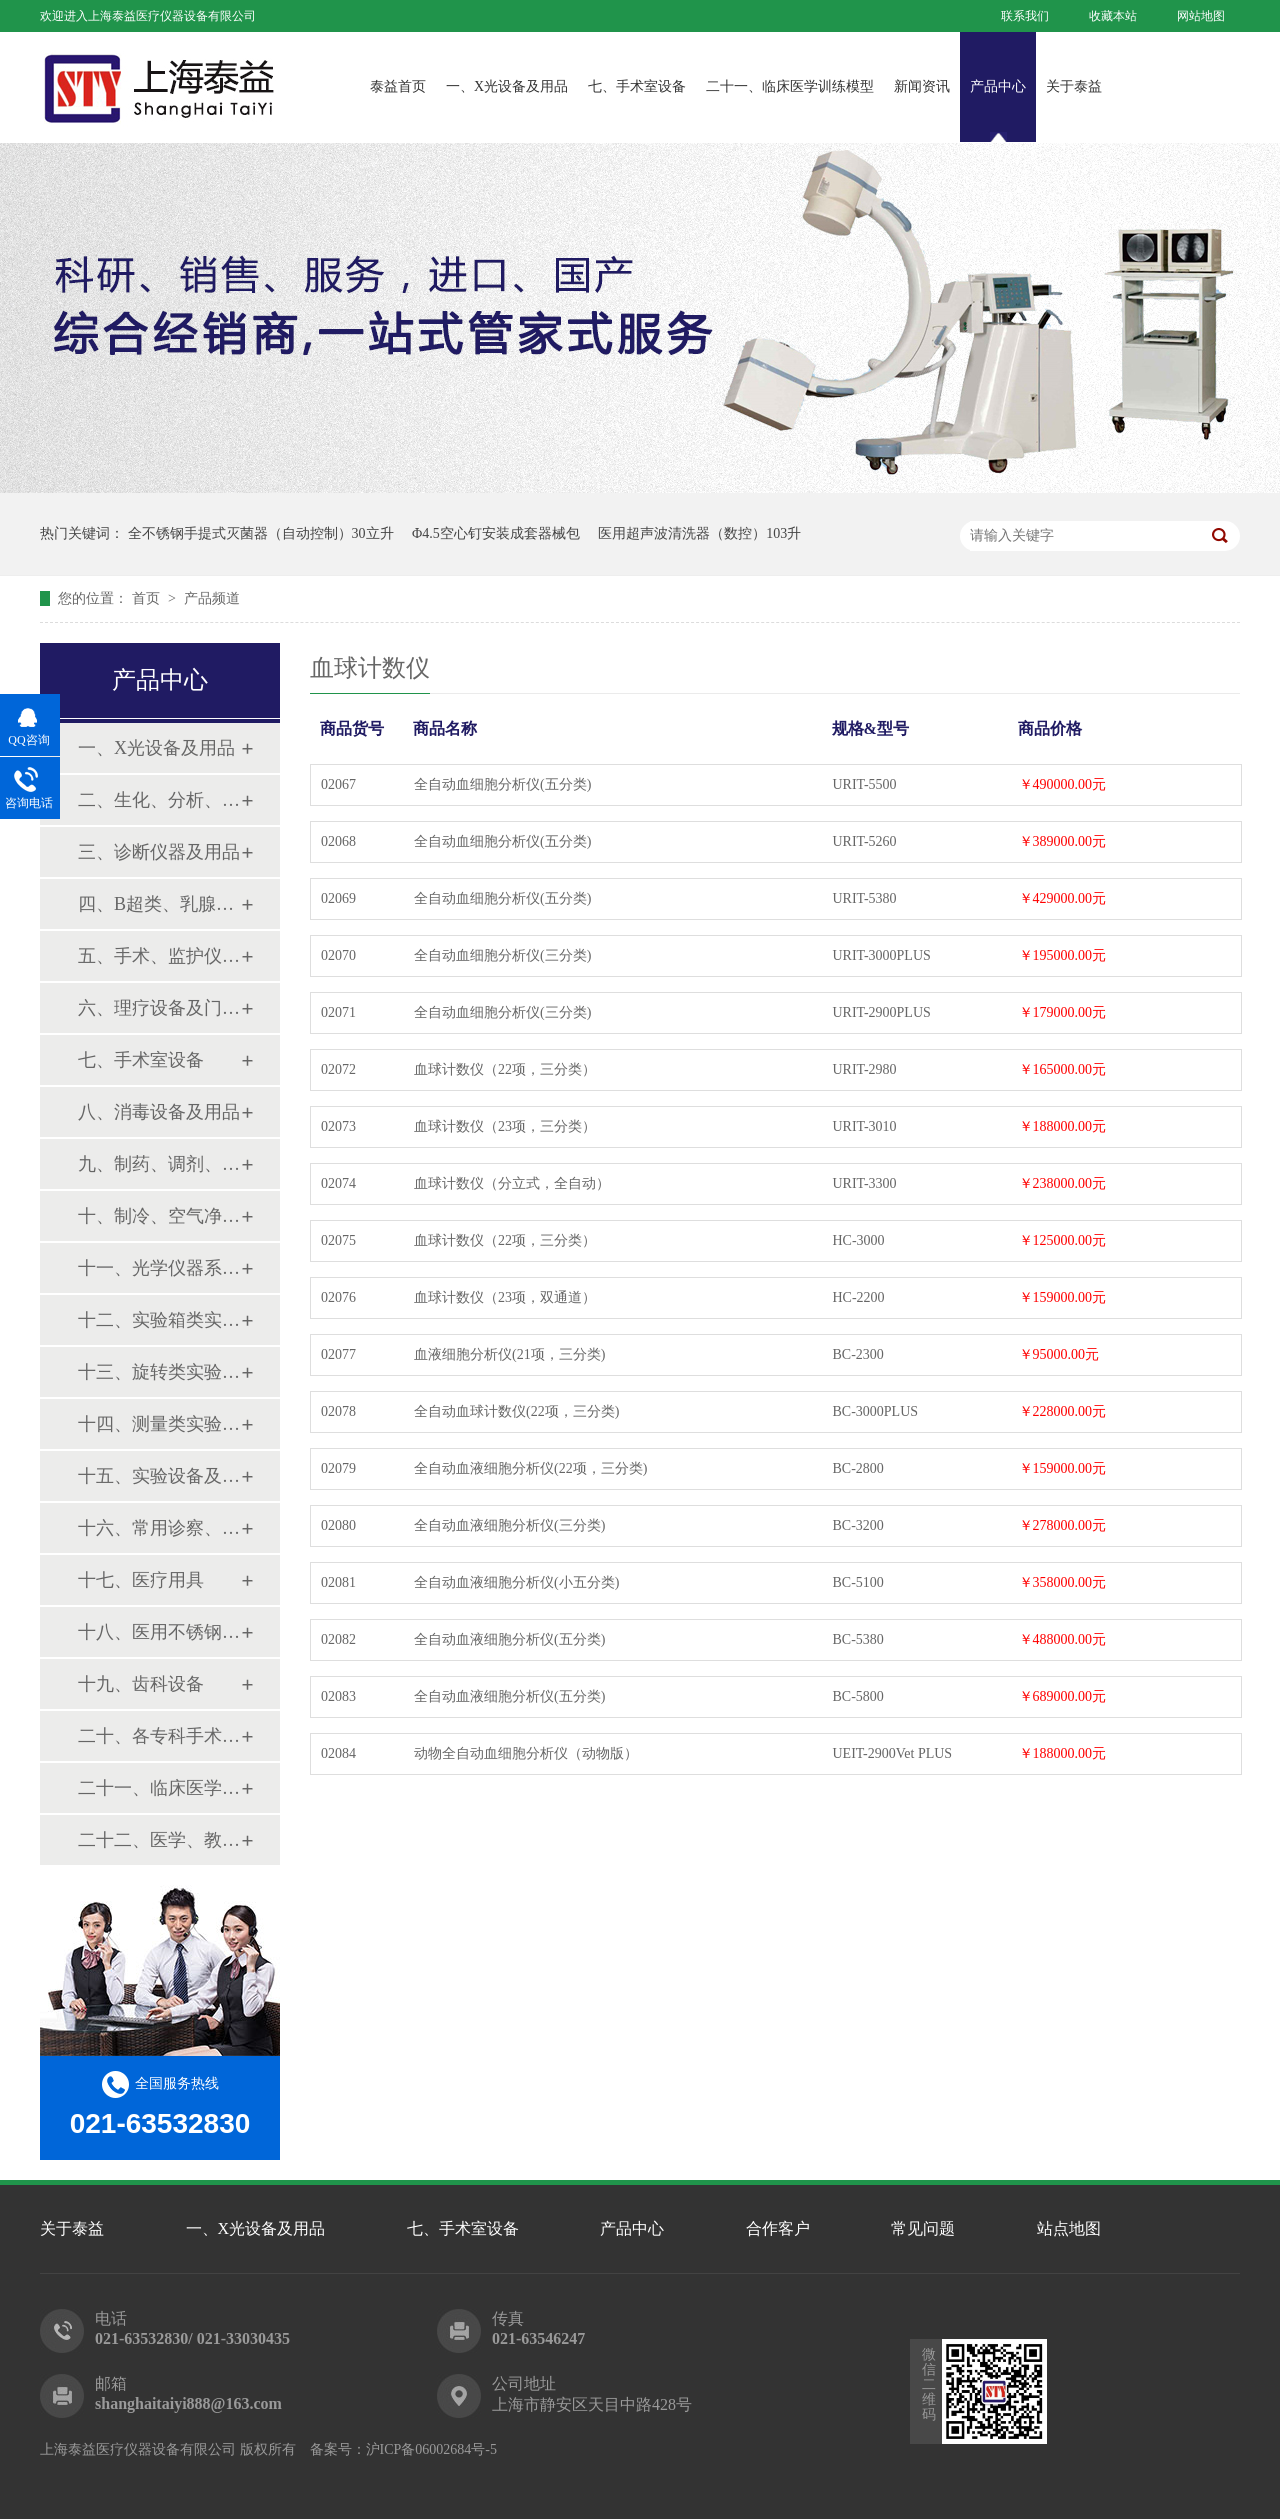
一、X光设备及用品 (507, 86)
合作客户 (778, 2228)
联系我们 (1025, 16)
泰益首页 (398, 86)
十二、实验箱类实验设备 (159, 1320)
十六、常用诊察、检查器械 (159, 1528)
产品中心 (998, 86)
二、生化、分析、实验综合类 (159, 800)
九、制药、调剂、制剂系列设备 (159, 1164)
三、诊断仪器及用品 (159, 852)
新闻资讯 (922, 86)
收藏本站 (1113, 16)
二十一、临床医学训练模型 (790, 86)
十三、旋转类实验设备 (159, 1372)
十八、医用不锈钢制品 (159, 1632)
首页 (148, 598)
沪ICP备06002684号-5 (431, 2449)
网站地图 (1201, 16)
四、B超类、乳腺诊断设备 (159, 904)
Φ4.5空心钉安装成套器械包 (496, 533)
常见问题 (923, 2228)
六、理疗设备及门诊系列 (159, 1008)
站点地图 (1069, 2228)
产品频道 (212, 598)
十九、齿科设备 (141, 1684)
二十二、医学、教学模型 (159, 1840)
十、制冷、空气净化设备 (159, 1216)
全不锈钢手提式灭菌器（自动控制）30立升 (261, 533)
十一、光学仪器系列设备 (159, 1268)
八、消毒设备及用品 (159, 1112)
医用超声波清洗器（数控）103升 (699, 533)
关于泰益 (1074, 86)
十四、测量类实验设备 (159, 1424)
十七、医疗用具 (141, 1580)
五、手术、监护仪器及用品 (159, 956)
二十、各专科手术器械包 (159, 1736)
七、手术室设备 (637, 86)
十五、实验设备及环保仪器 (159, 1476)
